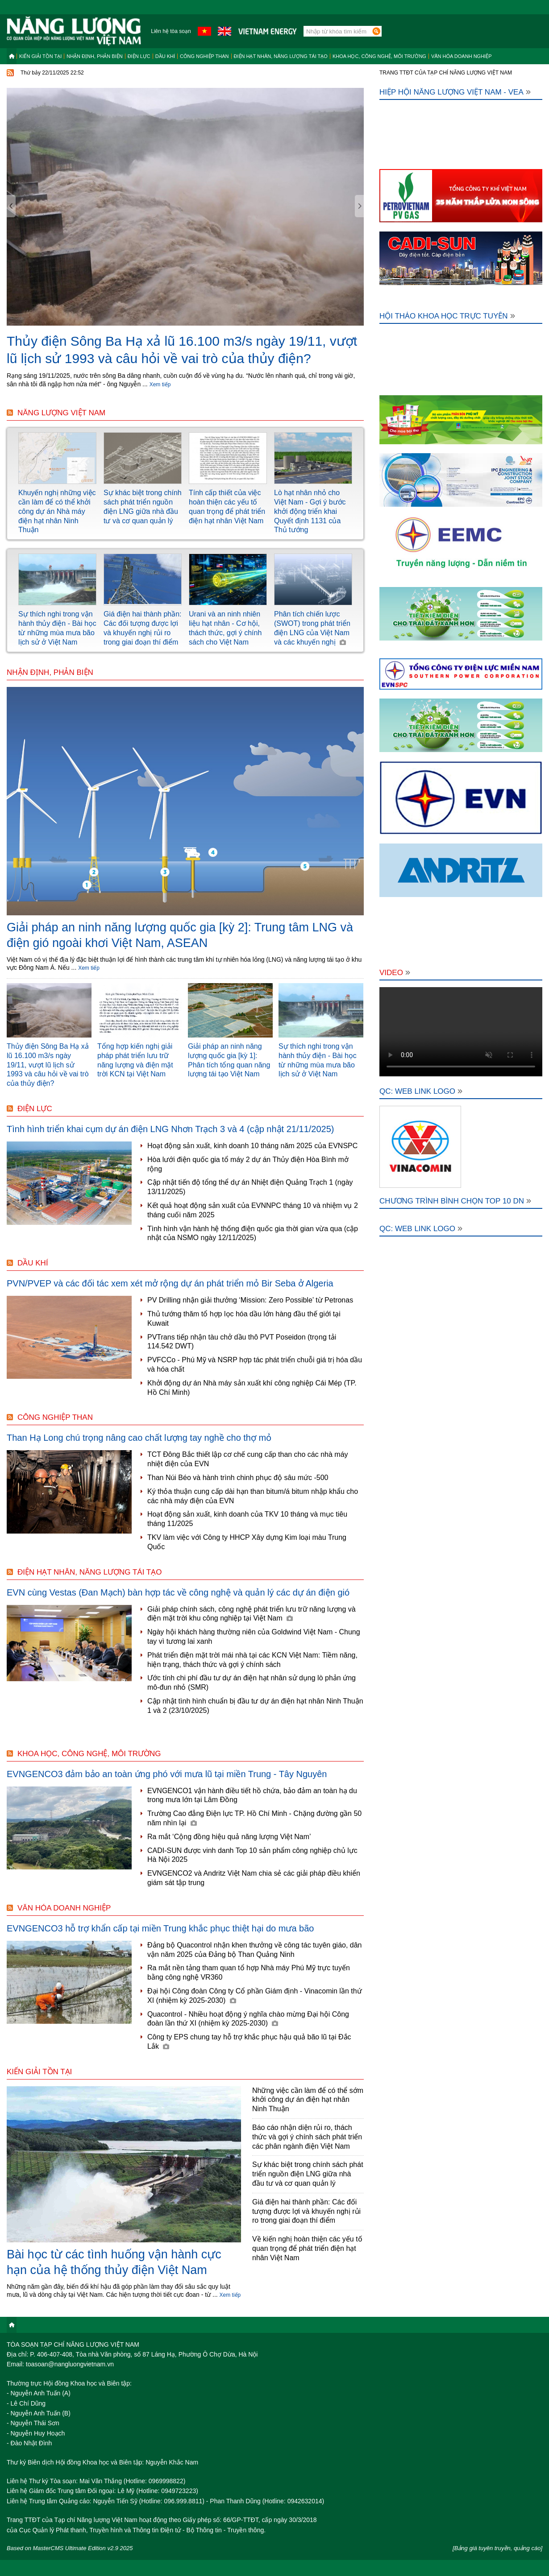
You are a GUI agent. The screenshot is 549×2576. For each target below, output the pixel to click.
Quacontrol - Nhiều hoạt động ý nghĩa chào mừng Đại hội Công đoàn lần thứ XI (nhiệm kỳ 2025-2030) (248, 2018)
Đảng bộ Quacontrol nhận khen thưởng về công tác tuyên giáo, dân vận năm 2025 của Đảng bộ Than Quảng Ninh (254, 1949)
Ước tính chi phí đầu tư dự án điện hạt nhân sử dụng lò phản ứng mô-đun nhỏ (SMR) (251, 1682)
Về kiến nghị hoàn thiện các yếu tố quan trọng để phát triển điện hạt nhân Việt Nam (307, 2248)
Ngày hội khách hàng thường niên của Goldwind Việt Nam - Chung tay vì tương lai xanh (253, 1636)
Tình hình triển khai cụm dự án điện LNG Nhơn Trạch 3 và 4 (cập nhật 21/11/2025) (170, 1129)
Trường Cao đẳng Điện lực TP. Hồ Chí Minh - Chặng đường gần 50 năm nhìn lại (254, 1818)
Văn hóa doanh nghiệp (461, 56)
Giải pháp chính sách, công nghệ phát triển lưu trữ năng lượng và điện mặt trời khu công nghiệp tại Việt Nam (251, 1613)
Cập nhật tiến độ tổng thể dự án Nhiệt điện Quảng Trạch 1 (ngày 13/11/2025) (250, 1186)
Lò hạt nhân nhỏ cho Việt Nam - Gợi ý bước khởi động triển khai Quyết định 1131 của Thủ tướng (310, 511)
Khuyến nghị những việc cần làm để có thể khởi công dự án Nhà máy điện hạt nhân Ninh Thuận (57, 511)
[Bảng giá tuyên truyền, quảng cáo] (497, 2548)
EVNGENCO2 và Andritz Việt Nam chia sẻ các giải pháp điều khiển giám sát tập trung (253, 1877)
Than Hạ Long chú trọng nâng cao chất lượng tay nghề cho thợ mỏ (139, 1438)
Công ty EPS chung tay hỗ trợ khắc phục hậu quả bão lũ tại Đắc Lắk (249, 2041)
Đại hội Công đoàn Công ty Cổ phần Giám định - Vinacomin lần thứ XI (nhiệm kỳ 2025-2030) (254, 1995)
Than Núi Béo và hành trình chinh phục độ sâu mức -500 (237, 1477)
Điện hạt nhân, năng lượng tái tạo (281, 56)
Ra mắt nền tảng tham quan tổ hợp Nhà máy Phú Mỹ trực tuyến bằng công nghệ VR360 (248, 1972)
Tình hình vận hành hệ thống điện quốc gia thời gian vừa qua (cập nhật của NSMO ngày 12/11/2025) (252, 1233)
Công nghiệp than (204, 56)
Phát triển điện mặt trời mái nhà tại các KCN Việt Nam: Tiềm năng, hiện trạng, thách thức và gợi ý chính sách (252, 1659)
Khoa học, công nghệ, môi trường (379, 56)
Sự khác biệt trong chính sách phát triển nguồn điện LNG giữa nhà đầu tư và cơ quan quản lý (307, 2174)
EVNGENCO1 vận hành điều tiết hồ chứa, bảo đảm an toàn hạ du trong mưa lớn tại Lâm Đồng (252, 1795)
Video (394, 972)
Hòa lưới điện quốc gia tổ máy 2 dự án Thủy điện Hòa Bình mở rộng (248, 1164)
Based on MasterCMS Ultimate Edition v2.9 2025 (70, 2548)
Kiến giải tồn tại (40, 56)
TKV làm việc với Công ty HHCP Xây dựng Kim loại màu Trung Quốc (246, 1542)
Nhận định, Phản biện (94, 56)
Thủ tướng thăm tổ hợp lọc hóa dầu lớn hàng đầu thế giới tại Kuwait (244, 1318)
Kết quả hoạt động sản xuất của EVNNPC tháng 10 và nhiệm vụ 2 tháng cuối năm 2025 (252, 1210)
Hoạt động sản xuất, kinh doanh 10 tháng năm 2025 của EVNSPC (252, 1145)
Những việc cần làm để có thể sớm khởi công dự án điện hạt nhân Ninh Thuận (307, 2100)
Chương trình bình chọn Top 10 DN (455, 1201)
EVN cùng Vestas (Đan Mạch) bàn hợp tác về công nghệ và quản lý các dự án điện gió (178, 1592)
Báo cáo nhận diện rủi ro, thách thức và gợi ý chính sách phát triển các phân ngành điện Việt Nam (307, 2137)
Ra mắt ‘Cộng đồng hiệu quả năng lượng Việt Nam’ (229, 1836)
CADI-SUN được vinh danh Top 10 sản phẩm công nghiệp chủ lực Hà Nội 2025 (252, 1855)
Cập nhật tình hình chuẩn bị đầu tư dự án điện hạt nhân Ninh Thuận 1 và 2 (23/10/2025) (255, 1705)
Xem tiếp (160, 384)
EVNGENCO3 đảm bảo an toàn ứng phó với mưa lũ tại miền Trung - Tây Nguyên (167, 1774)
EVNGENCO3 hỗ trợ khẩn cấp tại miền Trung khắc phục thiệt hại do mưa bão (160, 1928)
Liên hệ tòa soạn (171, 31)
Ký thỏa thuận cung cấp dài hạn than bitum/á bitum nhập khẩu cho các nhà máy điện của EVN (252, 1496)
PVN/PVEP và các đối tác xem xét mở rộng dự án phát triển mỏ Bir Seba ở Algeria (170, 1283)
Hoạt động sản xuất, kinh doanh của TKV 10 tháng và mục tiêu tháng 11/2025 (247, 1518)
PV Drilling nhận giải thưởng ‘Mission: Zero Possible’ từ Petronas (250, 1300)
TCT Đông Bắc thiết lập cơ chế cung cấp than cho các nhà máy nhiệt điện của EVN (247, 1459)
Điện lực (139, 56)
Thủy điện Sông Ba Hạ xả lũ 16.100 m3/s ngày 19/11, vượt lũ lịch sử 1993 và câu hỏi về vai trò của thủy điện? (48, 1064)
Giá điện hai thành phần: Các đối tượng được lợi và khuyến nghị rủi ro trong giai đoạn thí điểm (306, 2211)
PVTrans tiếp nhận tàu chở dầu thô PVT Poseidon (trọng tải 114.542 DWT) (241, 1341)
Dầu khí (165, 56)
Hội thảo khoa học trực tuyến (447, 316)
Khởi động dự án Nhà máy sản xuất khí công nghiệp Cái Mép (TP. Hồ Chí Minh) (252, 1387)
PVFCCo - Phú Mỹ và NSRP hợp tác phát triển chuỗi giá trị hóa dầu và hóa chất (254, 1364)
